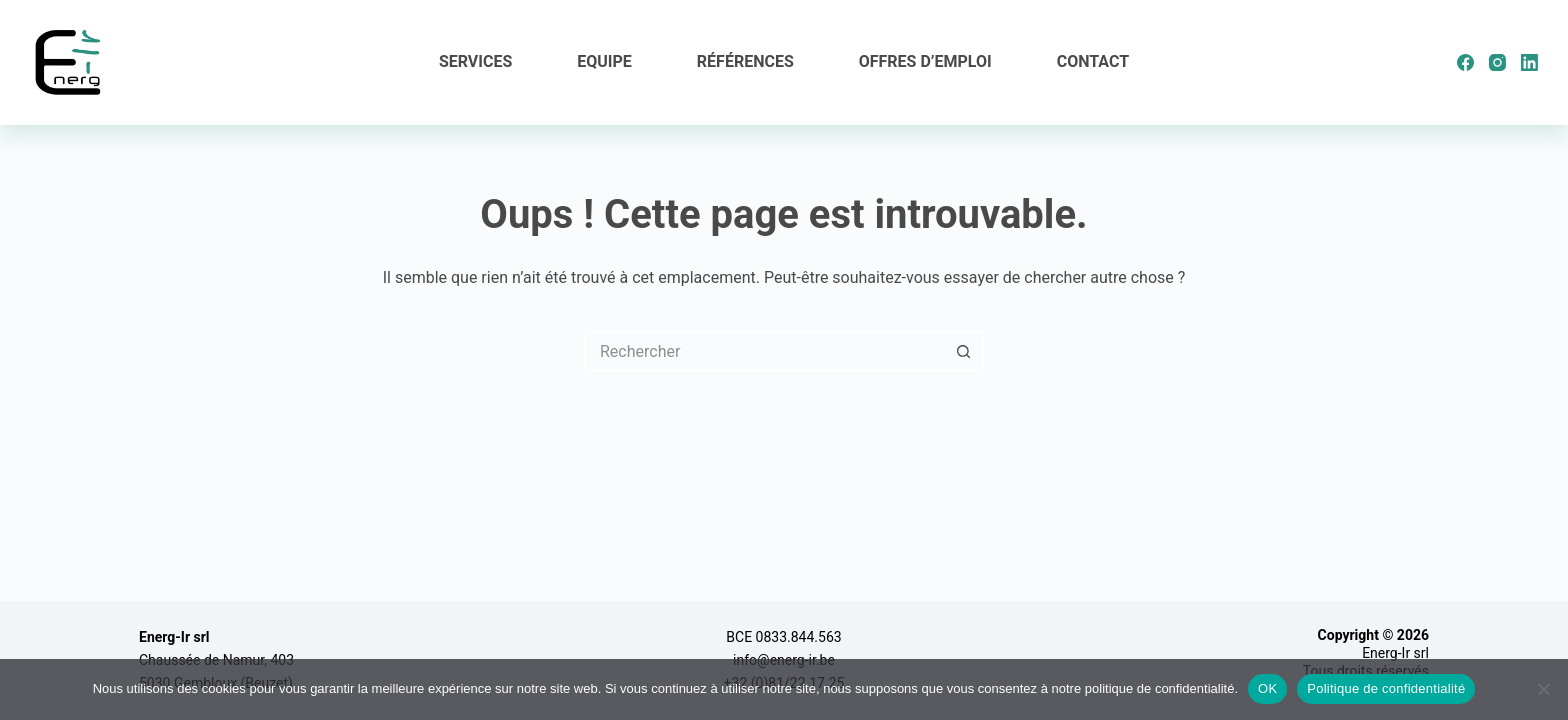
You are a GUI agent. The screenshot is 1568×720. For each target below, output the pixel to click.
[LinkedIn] (1529, 62)
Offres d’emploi (925, 61)
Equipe (604, 61)
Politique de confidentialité (1386, 688)
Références (745, 61)
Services (475, 61)
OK (1267, 688)
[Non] (1543, 689)
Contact (1093, 61)
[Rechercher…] (764, 351)
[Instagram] (1497, 62)
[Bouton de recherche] (964, 351)
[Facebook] (1465, 62)
